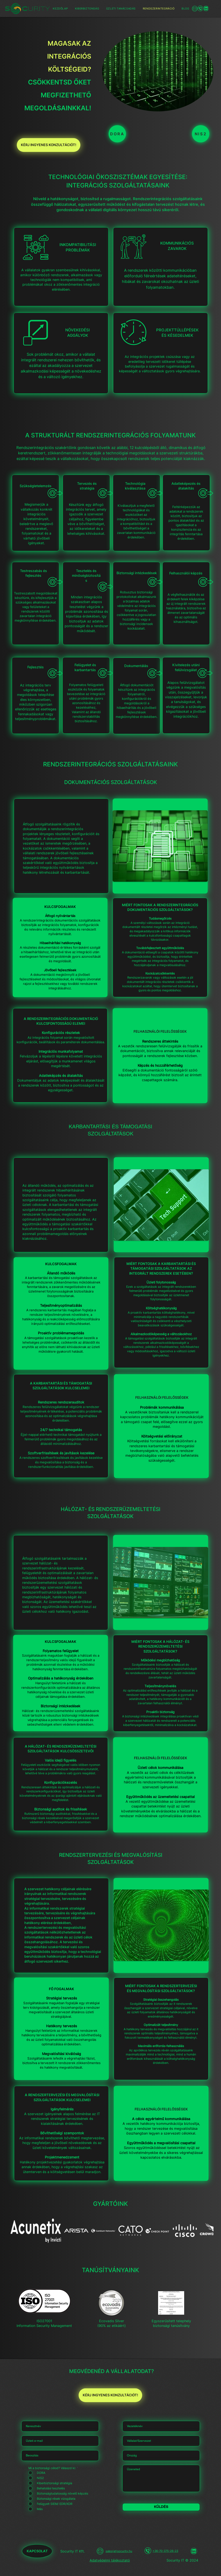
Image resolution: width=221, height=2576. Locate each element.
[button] (87, 8)
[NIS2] (200, 133)
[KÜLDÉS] (161, 2507)
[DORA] (117, 133)
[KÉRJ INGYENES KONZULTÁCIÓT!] (48, 145)
